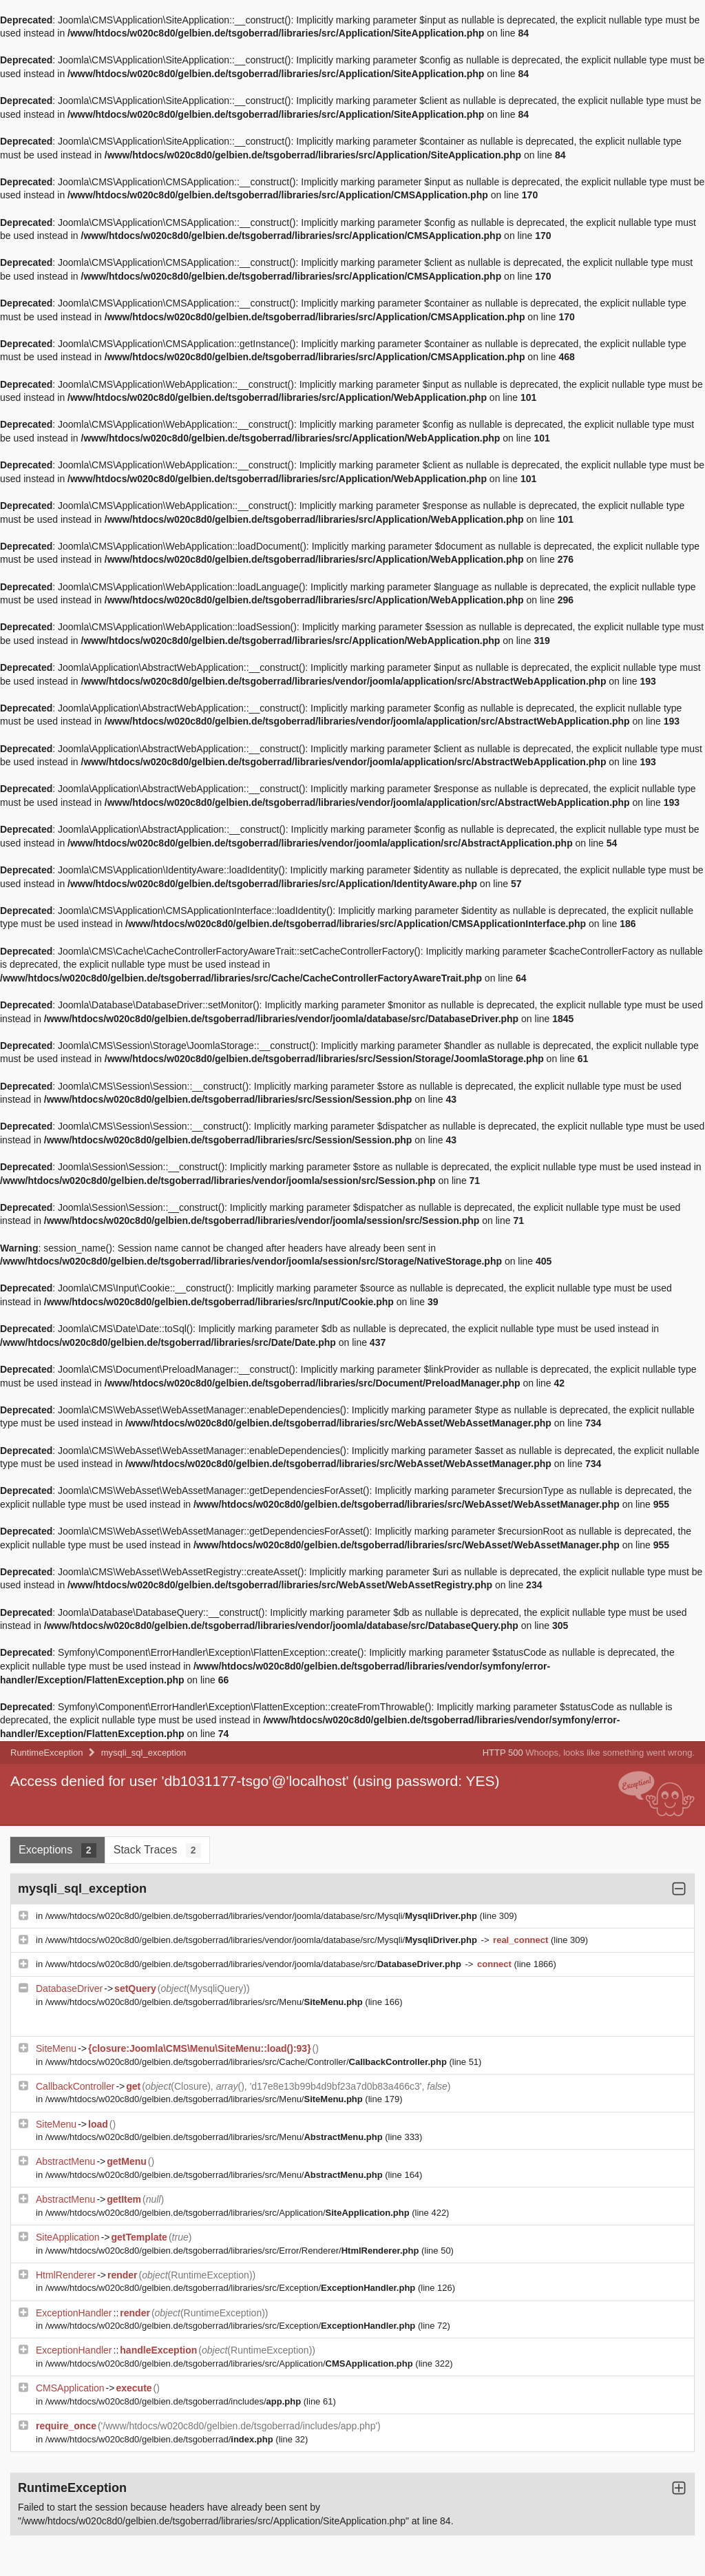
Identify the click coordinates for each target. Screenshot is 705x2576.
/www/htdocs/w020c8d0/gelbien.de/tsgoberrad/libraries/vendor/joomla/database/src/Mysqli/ (262, 1916)
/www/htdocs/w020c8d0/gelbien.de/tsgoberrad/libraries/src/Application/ (228, 2213)
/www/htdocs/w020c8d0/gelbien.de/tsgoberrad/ (160, 2439)
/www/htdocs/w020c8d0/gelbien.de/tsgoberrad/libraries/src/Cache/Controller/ (247, 2062)
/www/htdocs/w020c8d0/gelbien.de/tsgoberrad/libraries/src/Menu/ (205, 2002)
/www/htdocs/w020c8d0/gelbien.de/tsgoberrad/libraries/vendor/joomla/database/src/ (254, 1964)
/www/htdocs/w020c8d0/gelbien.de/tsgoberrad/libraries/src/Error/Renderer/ (233, 2250)
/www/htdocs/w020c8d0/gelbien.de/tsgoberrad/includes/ (174, 2401)
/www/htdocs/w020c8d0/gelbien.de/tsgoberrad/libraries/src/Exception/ (231, 2288)
